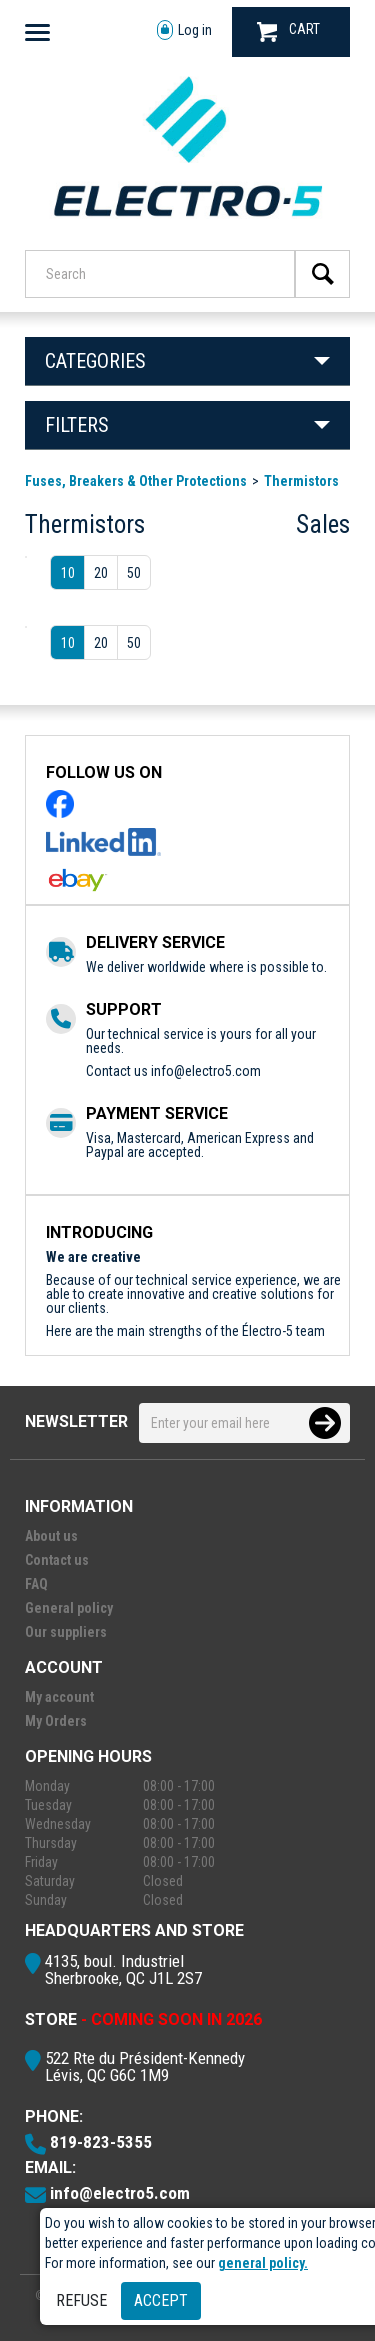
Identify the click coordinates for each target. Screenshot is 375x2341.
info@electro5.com (206, 1071)
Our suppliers (66, 1632)
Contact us (57, 1560)
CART (288, 31)
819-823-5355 (101, 2142)
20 (101, 573)
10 (68, 573)
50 (134, 573)
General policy (69, 1608)
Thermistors (301, 481)
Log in (184, 30)
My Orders (56, 1721)
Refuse (81, 2300)
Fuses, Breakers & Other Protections (136, 481)
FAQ (36, 1584)
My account (59, 1697)
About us (51, 1536)
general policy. (263, 2263)
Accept (161, 2300)
